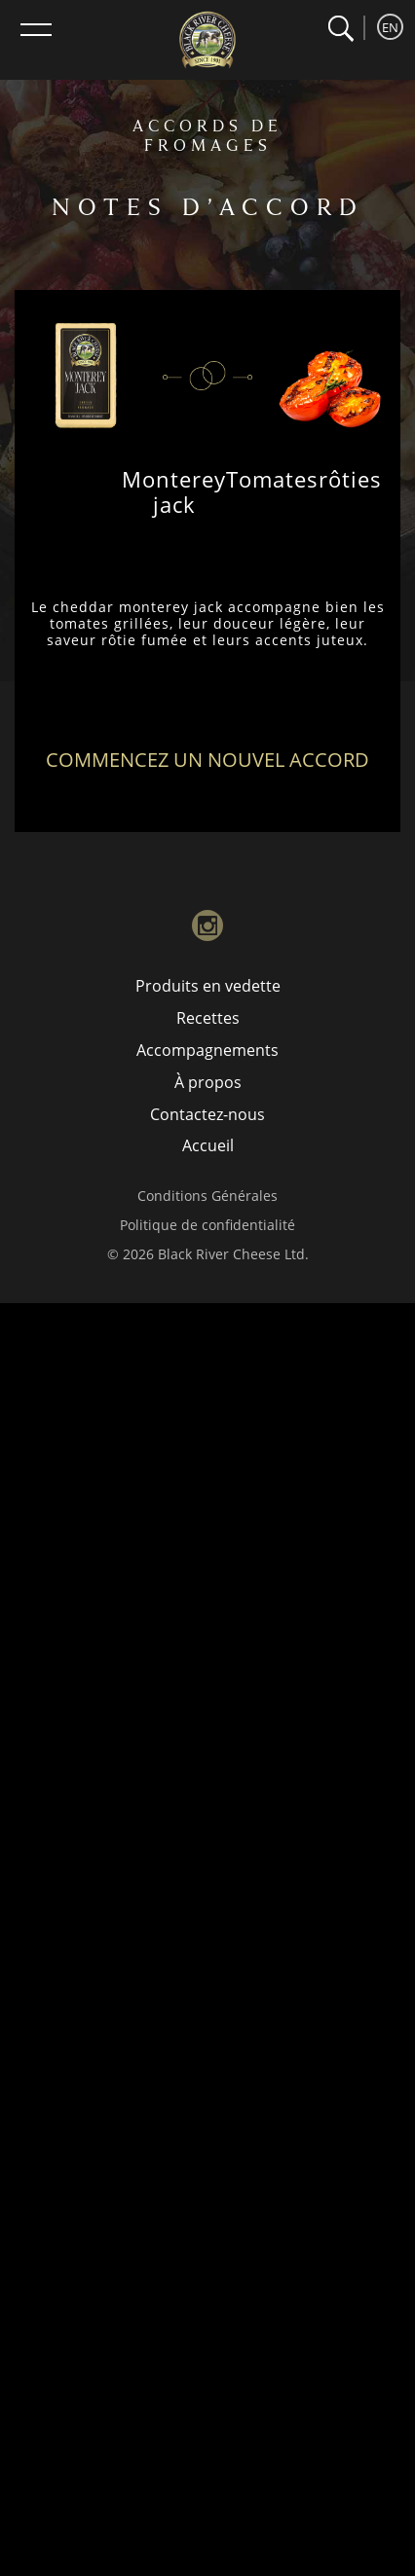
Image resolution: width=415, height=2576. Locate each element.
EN (390, 27)
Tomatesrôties (304, 478)
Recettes (208, 1018)
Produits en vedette (208, 986)
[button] (340, 29)
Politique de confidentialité (207, 1224)
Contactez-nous (207, 1114)
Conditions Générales (207, 1195)
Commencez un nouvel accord (207, 759)
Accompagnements (207, 1050)
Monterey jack (174, 491)
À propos (208, 1082)
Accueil (208, 1145)
